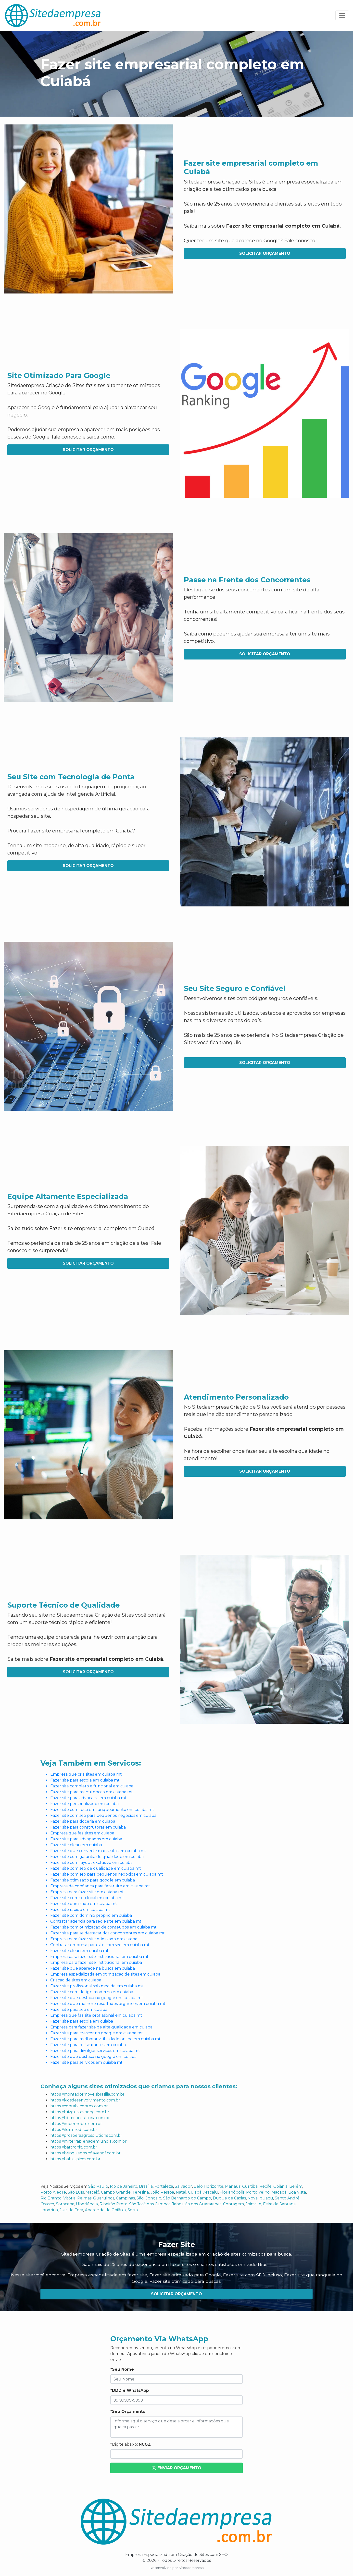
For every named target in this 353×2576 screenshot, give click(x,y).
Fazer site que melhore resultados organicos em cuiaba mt (107, 2003)
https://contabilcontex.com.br (79, 2106)
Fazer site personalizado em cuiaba (84, 1803)
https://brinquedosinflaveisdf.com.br (85, 2153)
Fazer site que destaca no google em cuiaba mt (96, 1997)
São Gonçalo (149, 2198)
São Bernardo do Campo (187, 2198)
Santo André (287, 2198)
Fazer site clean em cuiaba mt (79, 1950)
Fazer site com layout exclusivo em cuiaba (91, 1862)
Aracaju (210, 2192)
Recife (265, 2186)
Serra (132, 2210)
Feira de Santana (279, 2204)
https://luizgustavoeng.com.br (79, 2112)
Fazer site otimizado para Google (185, 2274)
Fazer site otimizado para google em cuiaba (92, 1880)
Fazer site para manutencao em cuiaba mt (91, 1792)
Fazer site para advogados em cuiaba (86, 1839)
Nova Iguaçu (260, 2198)
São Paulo (98, 2186)
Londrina (49, 2210)
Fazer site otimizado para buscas (185, 2281)
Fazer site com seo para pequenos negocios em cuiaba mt (106, 1874)
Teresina (140, 2192)
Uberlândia (87, 2204)
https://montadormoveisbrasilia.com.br (87, 2094)
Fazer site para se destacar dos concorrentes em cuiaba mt (107, 1933)
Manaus (232, 2186)
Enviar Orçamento (176, 2468)
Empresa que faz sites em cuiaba (82, 1833)
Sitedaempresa (191, 2568)
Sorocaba (65, 2204)
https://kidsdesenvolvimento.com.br (85, 2100)
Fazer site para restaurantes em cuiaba (88, 2044)
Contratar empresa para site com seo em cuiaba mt (100, 1944)
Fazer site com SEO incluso (252, 2274)
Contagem (233, 2204)
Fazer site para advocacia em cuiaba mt (88, 1797)
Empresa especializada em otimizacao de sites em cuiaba (105, 1974)
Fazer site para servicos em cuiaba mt (86, 2062)
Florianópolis (232, 2192)
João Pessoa (162, 2192)
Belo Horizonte (208, 2186)
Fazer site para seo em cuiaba (78, 2009)
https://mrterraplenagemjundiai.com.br (88, 2141)
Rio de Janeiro (123, 2186)
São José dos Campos (149, 2204)
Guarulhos (103, 2198)
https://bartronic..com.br (73, 2147)
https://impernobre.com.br (76, 2123)
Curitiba (250, 2186)
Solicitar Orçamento (264, 253)
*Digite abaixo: (130, 2444)
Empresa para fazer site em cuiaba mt (87, 1892)
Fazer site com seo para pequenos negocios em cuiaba (103, 1815)
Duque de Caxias (229, 2198)
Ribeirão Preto (113, 2204)
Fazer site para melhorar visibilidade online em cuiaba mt (105, 2039)
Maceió (92, 2192)
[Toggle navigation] (342, 15)
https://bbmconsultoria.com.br (80, 2117)
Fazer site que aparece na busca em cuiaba (92, 1968)
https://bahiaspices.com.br (75, 2159)
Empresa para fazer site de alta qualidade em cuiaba (101, 2027)
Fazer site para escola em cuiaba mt (85, 1780)
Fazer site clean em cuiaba (76, 1845)
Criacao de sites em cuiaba (75, 1980)
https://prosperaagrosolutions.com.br (86, 2135)
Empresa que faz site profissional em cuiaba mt (96, 2015)
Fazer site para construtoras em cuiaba (88, 1827)
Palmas (84, 2198)
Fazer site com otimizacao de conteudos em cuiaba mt (103, 1927)
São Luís (76, 2192)
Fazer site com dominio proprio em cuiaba (91, 1915)
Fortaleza (163, 2186)
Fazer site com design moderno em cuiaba (91, 1992)
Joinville (253, 2204)
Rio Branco (51, 2198)
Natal (181, 2192)
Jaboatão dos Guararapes (196, 2204)
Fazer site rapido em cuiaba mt (80, 1909)
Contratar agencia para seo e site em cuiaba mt (95, 1921)
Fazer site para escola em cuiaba (81, 2021)
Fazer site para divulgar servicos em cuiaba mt (95, 2050)
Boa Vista (297, 2192)
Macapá (279, 2192)
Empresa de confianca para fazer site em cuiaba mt (100, 1886)
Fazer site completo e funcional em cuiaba (91, 1786)
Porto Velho (258, 2192)
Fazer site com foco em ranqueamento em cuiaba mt (102, 1809)
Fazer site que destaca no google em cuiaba (93, 2056)
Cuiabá (195, 2192)
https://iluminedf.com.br (73, 2129)
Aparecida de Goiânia (105, 2210)
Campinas (125, 2198)
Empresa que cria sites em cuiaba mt (86, 1774)
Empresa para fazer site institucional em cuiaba (96, 1962)
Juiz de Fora (71, 2210)
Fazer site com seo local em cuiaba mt (87, 1897)
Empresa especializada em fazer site (107, 2274)
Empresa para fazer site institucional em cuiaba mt (99, 1956)
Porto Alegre (53, 2192)
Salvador (183, 2186)
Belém (295, 2186)
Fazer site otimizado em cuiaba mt (83, 1903)
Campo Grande (116, 2192)
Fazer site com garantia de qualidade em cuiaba (97, 1856)
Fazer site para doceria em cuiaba (82, 1821)
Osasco (47, 2204)
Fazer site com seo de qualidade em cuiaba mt (95, 1868)
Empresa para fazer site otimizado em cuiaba (93, 1939)
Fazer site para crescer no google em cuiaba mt (96, 2033)
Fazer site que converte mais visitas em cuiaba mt (98, 1850)
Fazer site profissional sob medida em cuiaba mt (96, 1986)
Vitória (69, 2198)
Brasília (146, 2186)
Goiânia (280, 2186)
